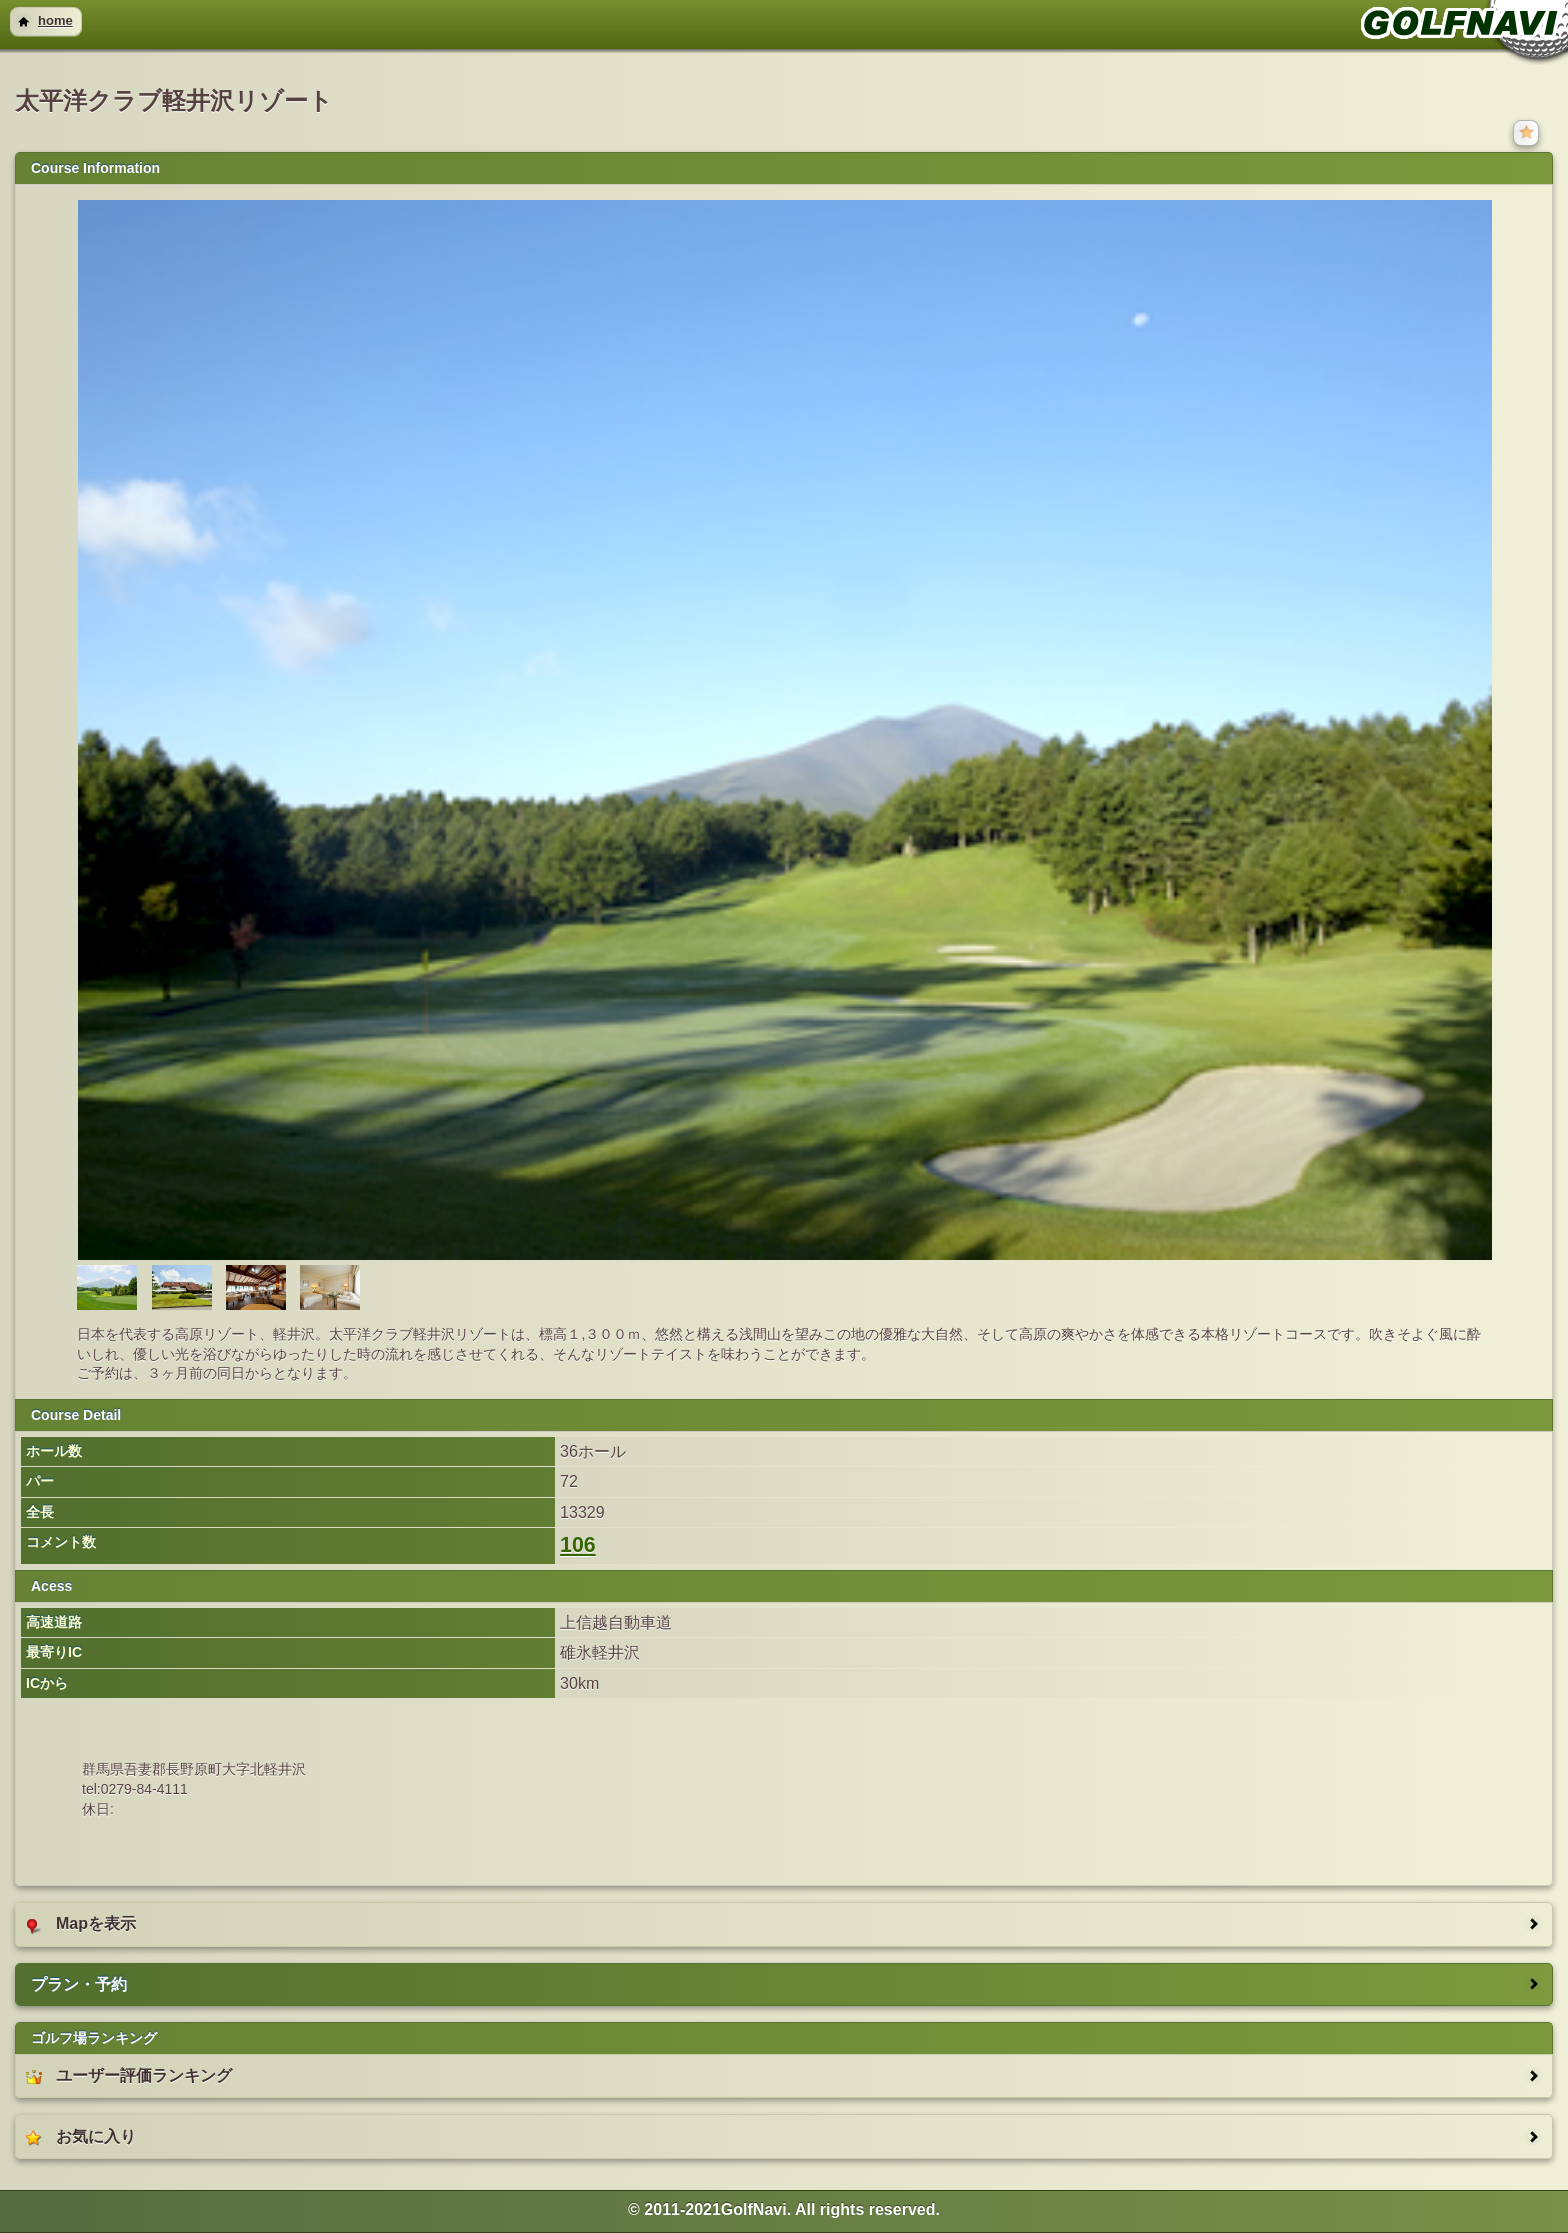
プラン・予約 (79, 1984)
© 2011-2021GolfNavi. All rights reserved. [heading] (784, 2209)
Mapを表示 (81, 1924)
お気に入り (81, 2137)
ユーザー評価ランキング (129, 2076)
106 (578, 1545)
